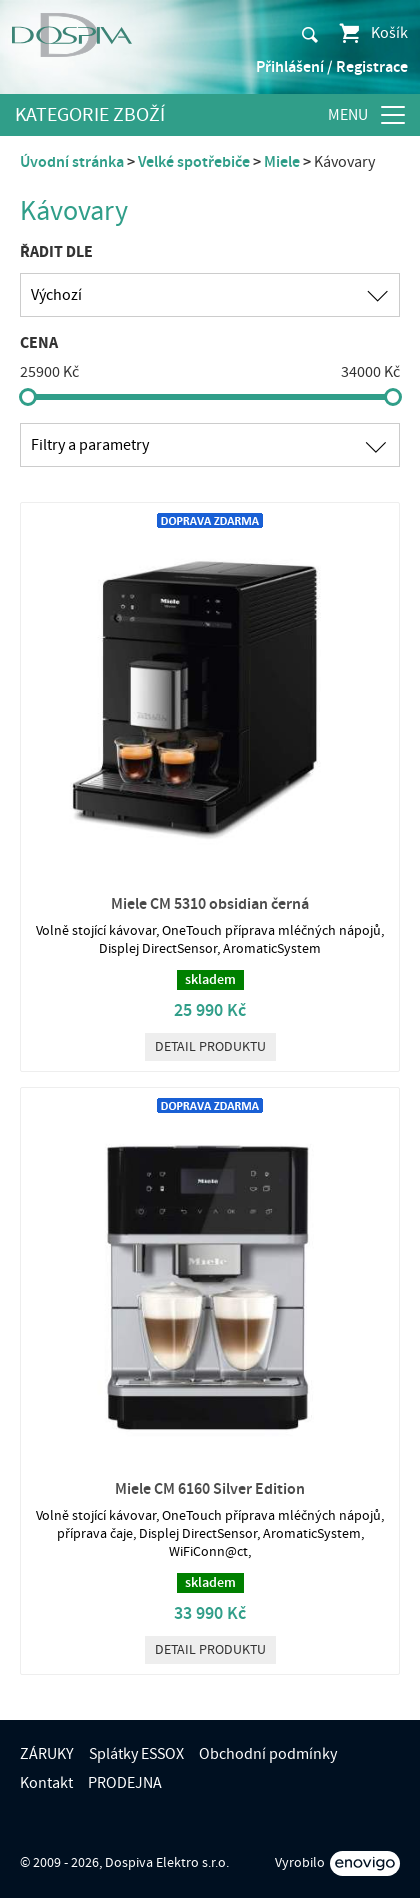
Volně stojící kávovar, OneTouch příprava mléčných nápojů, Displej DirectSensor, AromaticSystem (210, 940)
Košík (372, 33)
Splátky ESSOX (136, 1754)
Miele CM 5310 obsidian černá (210, 904)
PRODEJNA (125, 1783)
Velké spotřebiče (194, 162)
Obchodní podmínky (268, 1754)
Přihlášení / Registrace (332, 67)
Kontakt (46, 1783)
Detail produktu (210, 1047)
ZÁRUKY (47, 1754)
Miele (282, 162)
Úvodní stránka (72, 162)
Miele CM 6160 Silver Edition (210, 1489)
